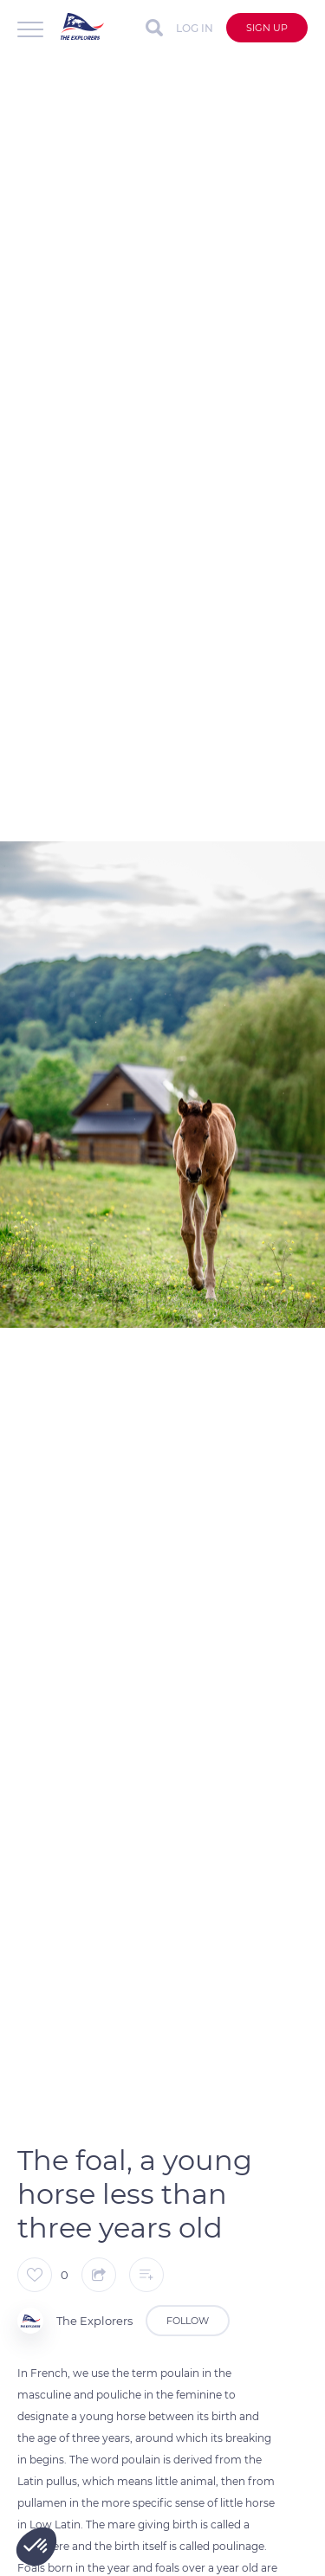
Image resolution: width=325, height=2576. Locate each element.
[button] (36, 2546)
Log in (194, 28)
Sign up (267, 28)
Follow (187, 2321)
